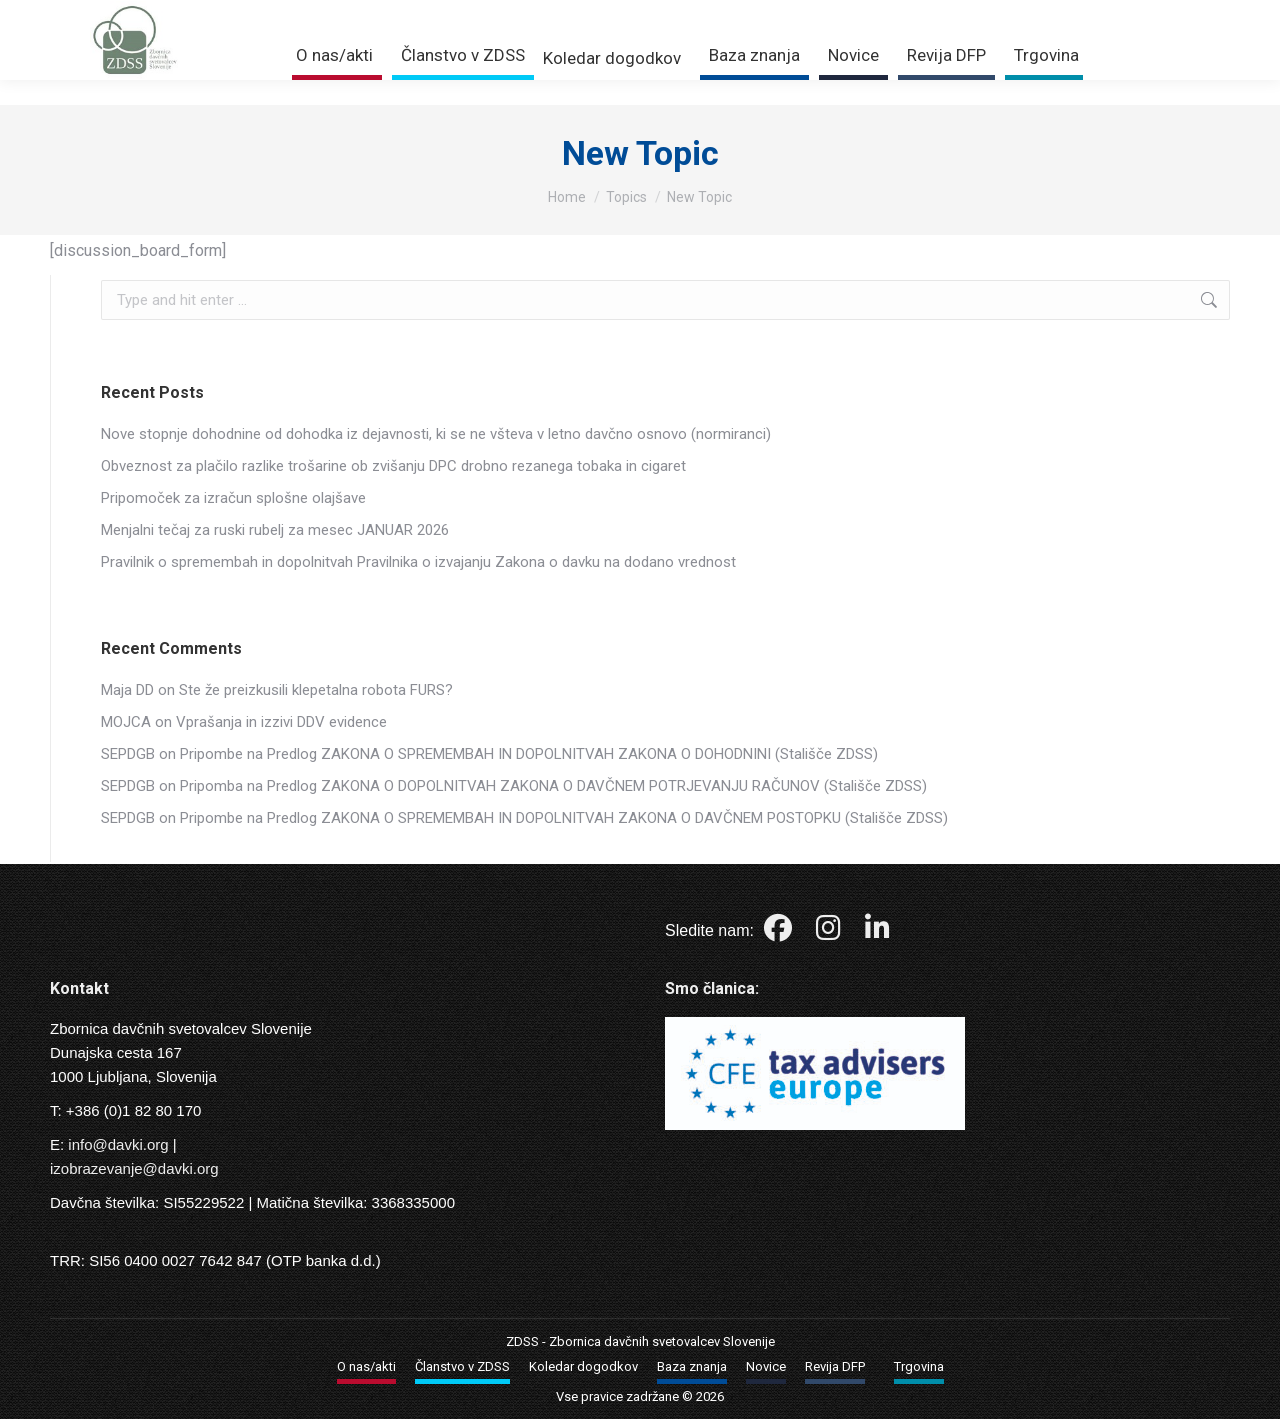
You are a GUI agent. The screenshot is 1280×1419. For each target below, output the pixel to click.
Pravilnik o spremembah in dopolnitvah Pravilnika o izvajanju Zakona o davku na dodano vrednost (418, 562)
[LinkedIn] (877, 932)
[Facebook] (780, 932)
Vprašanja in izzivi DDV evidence (281, 722)
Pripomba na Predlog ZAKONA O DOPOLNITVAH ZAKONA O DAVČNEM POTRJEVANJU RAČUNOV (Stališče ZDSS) (553, 786)
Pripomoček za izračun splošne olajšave (233, 498)
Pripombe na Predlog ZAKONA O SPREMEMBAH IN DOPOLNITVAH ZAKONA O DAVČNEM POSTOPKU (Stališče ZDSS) (564, 818)
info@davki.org (118, 1144)
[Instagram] (830, 932)
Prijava (1010, 12)
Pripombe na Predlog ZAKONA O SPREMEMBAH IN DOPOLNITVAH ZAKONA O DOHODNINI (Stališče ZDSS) (529, 754)
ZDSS (522, 1341)
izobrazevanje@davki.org (134, 1168)
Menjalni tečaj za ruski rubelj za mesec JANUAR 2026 (275, 530)
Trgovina (1098, 12)
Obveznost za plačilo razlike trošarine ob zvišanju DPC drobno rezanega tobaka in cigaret (393, 466)
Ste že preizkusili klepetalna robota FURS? (316, 690)
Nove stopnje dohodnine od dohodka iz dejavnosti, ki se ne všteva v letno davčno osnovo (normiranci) (436, 434)
